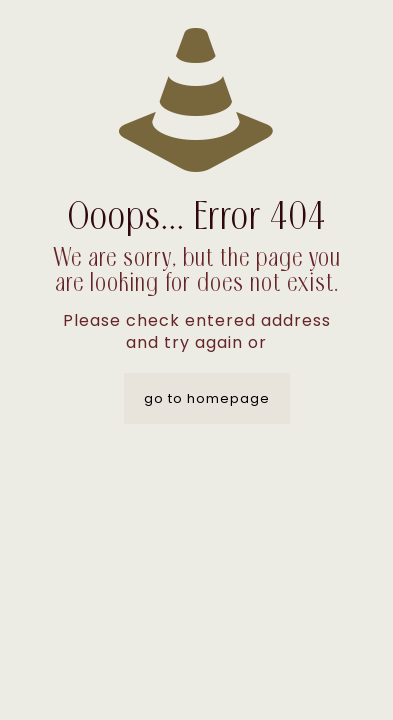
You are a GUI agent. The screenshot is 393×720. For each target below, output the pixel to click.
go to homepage (207, 398)
